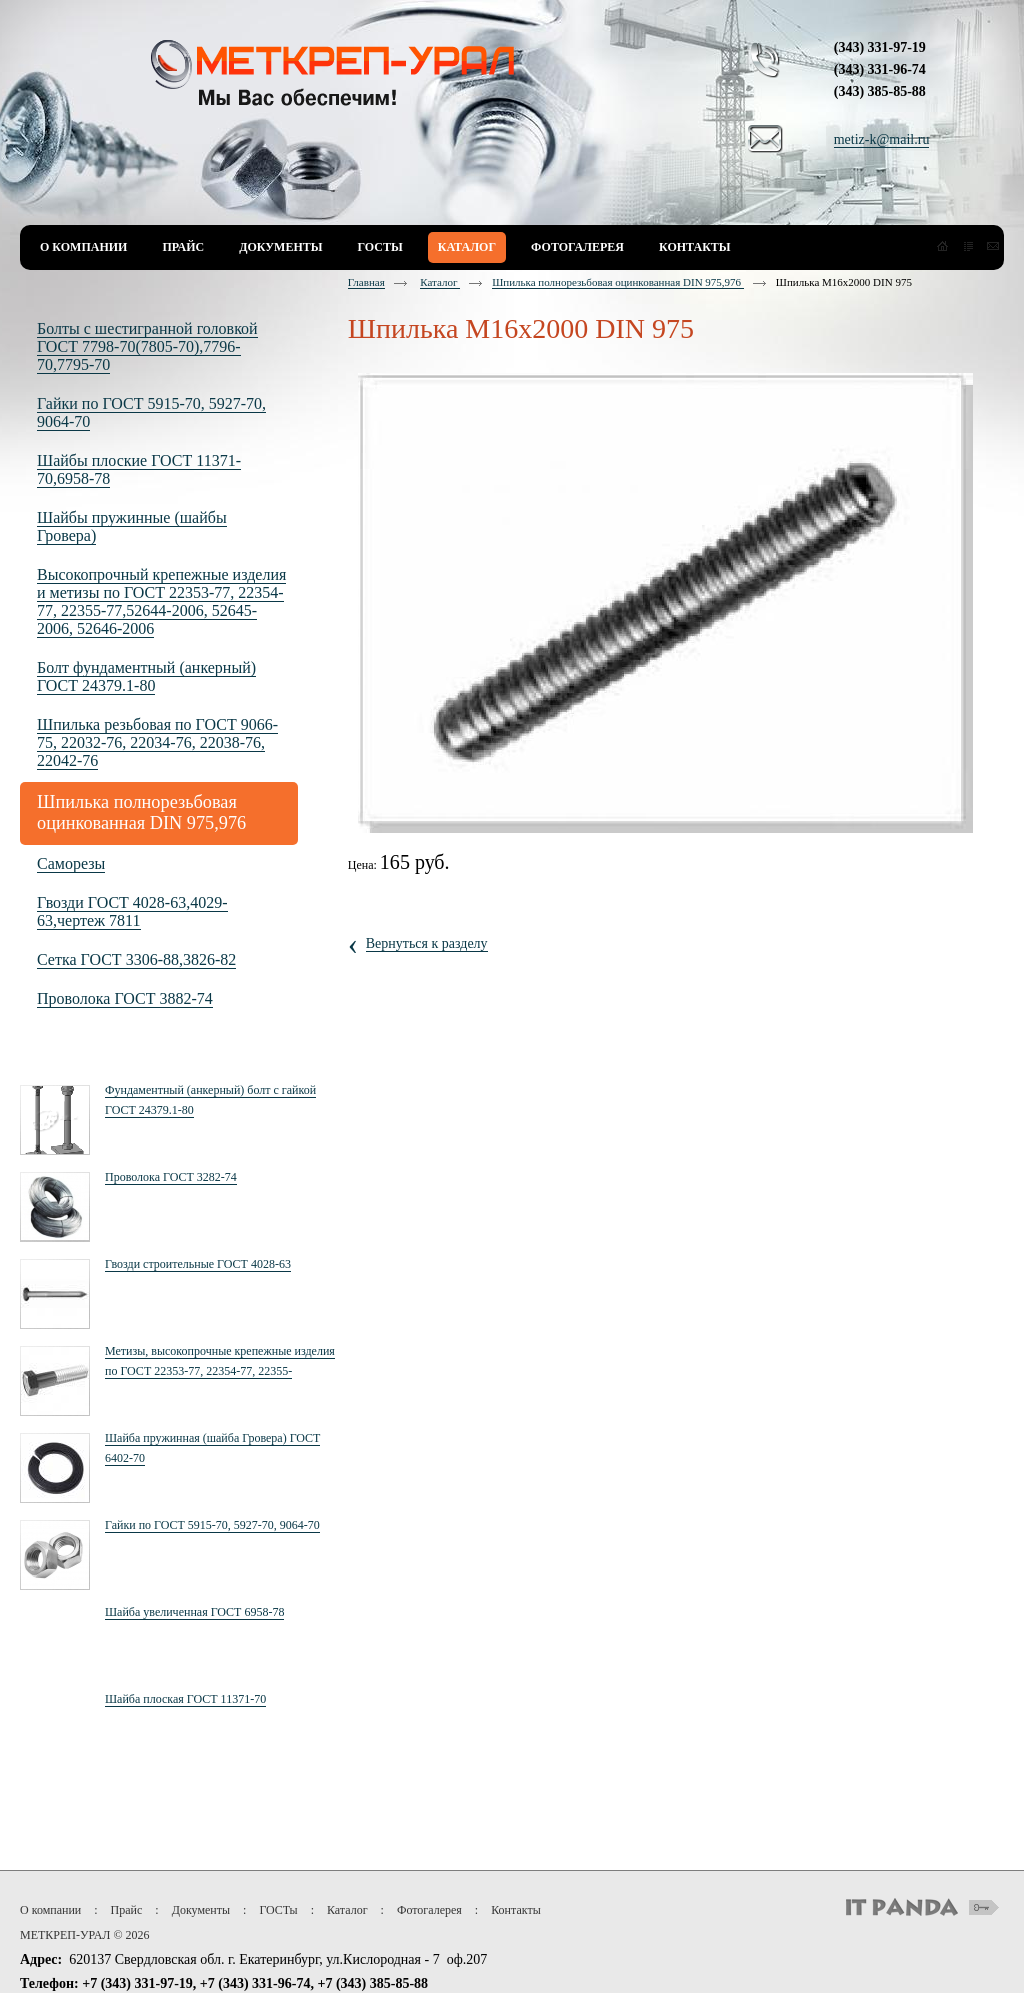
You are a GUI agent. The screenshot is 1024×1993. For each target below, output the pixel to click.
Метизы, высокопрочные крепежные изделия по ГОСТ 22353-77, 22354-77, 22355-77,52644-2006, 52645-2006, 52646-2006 (220, 1371)
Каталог (440, 282)
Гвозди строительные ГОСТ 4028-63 (198, 1264)
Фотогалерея (429, 1910)
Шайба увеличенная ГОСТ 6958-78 (194, 1612)
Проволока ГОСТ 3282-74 (171, 1177)
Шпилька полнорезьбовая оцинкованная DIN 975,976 (618, 282)
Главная (366, 282)
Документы (201, 1910)
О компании (50, 1910)
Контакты (516, 1910)
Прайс (127, 1910)
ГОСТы (278, 1910)
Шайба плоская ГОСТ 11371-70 (185, 1699)
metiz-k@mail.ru (882, 139)
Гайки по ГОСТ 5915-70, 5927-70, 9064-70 (212, 1525)
